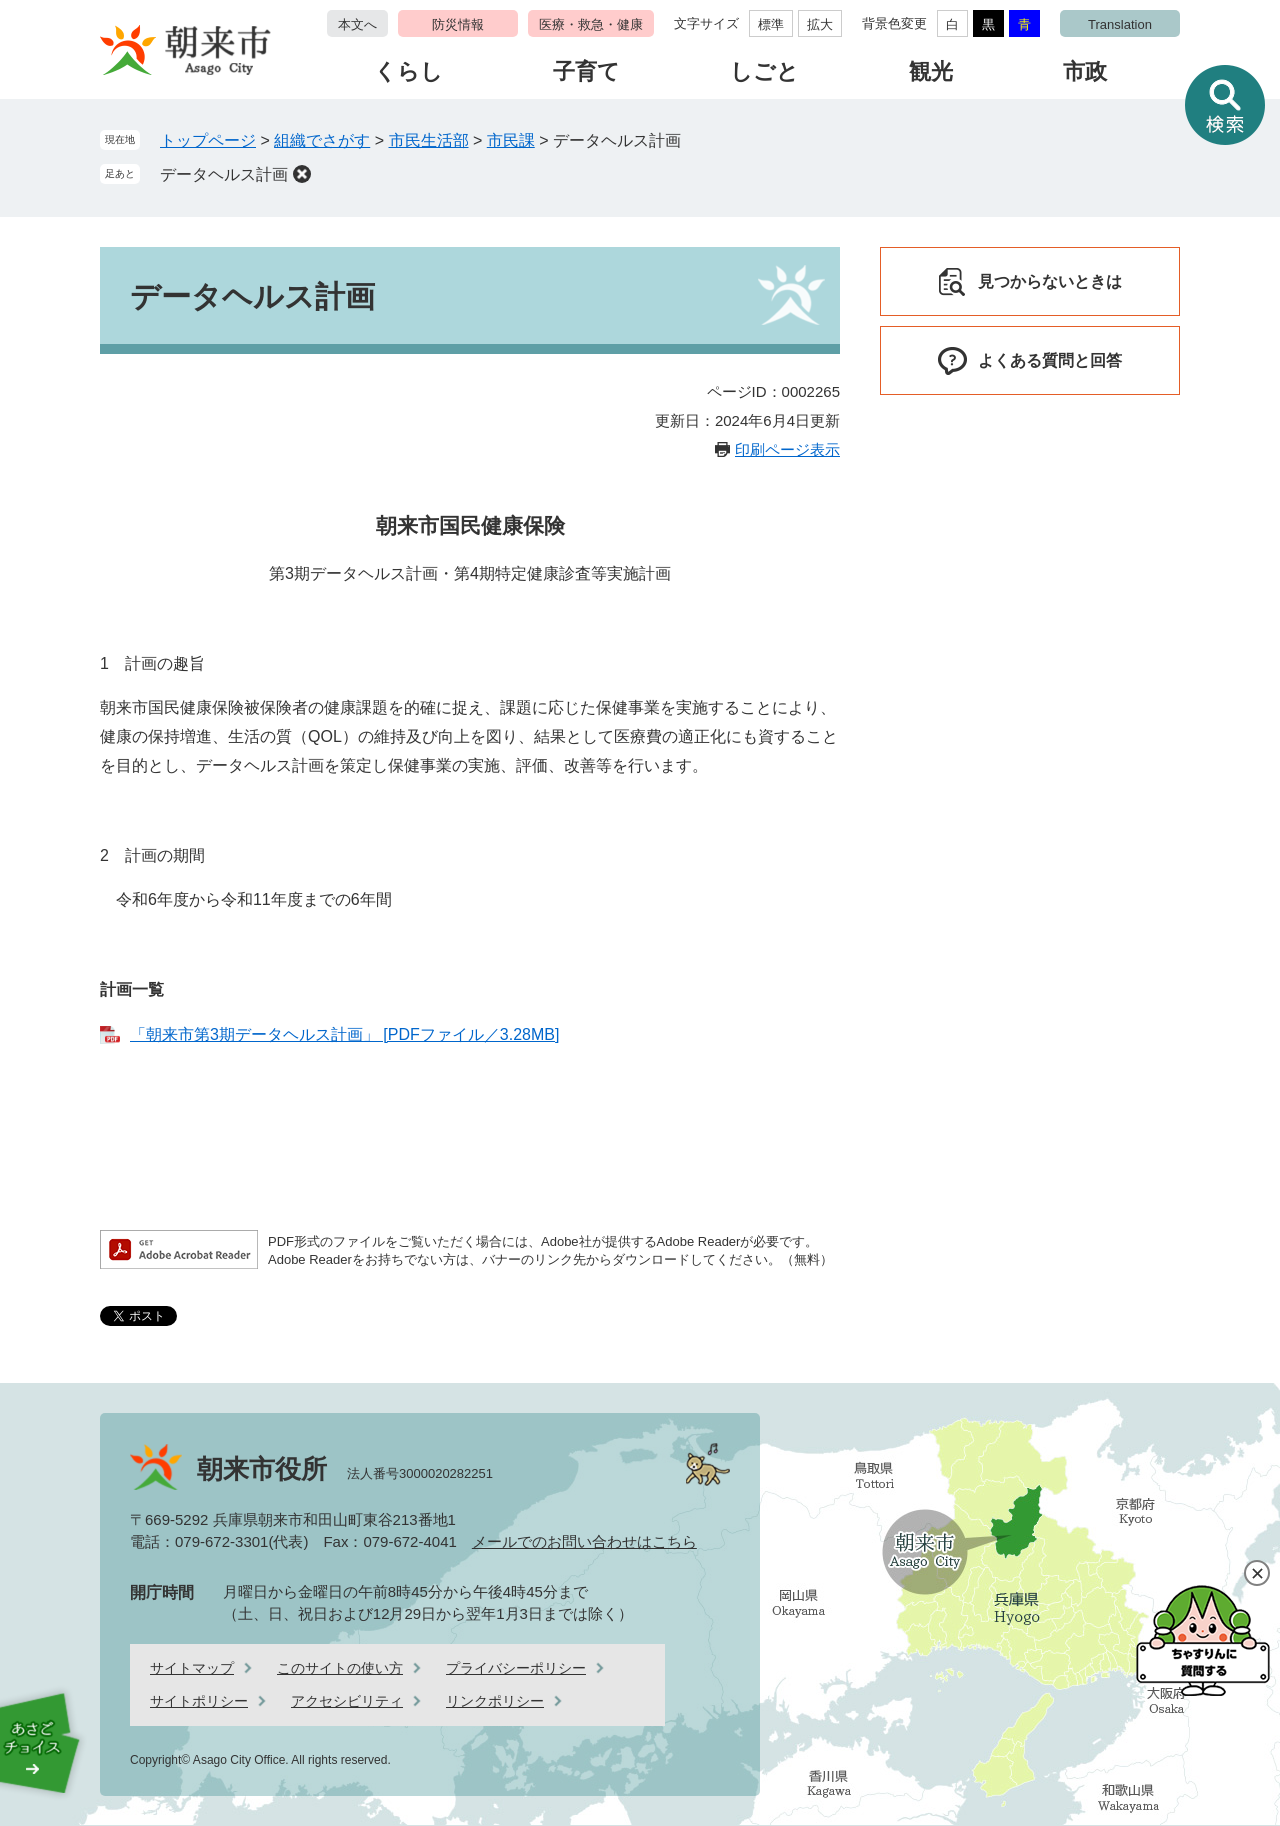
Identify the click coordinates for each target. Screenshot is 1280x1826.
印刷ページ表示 (787, 449)
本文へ (357, 24)
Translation (1120, 24)
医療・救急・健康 (591, 24)
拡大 (820, 24)
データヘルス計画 (224, 174)
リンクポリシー (495, 1701)
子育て (586, 71)
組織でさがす (322, 140)
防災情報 (458, 24)
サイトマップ (192, 1668)
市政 (1085, 71)
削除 (302, 174)
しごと (764, 71)
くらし (408, 71)
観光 (931, 71)
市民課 (511, 140)
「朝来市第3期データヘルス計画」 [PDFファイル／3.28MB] (344, 1034)
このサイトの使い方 (340, 1668)
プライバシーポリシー (516, 1668)
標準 (771, 24)
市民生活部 (429, 140)
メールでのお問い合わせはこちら (584, 1541)
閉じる (1257, 1573)
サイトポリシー (199, 1701)
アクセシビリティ (347, 1701)
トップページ (208, 140)
